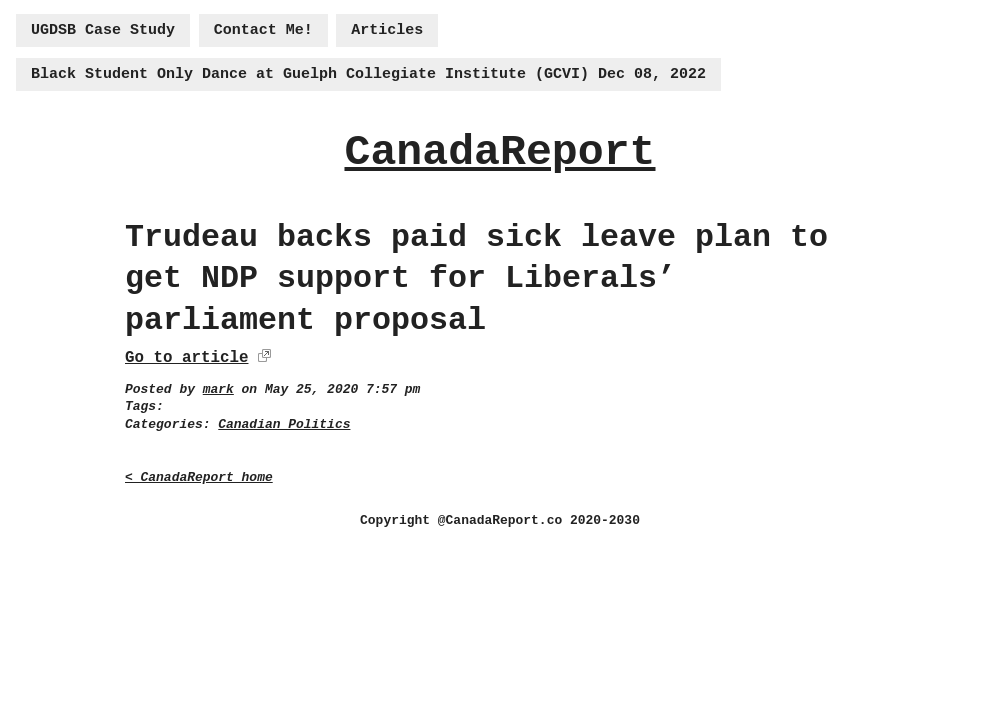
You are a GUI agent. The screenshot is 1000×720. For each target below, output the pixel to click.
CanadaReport (499, 152)
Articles (387, 30)
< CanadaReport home (199, 477)
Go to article (186, 358)
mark (218, 389)
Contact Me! (263, 30)
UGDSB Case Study (103, 30)
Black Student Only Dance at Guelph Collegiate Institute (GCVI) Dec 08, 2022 (368, 74)
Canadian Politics (284, 424)
